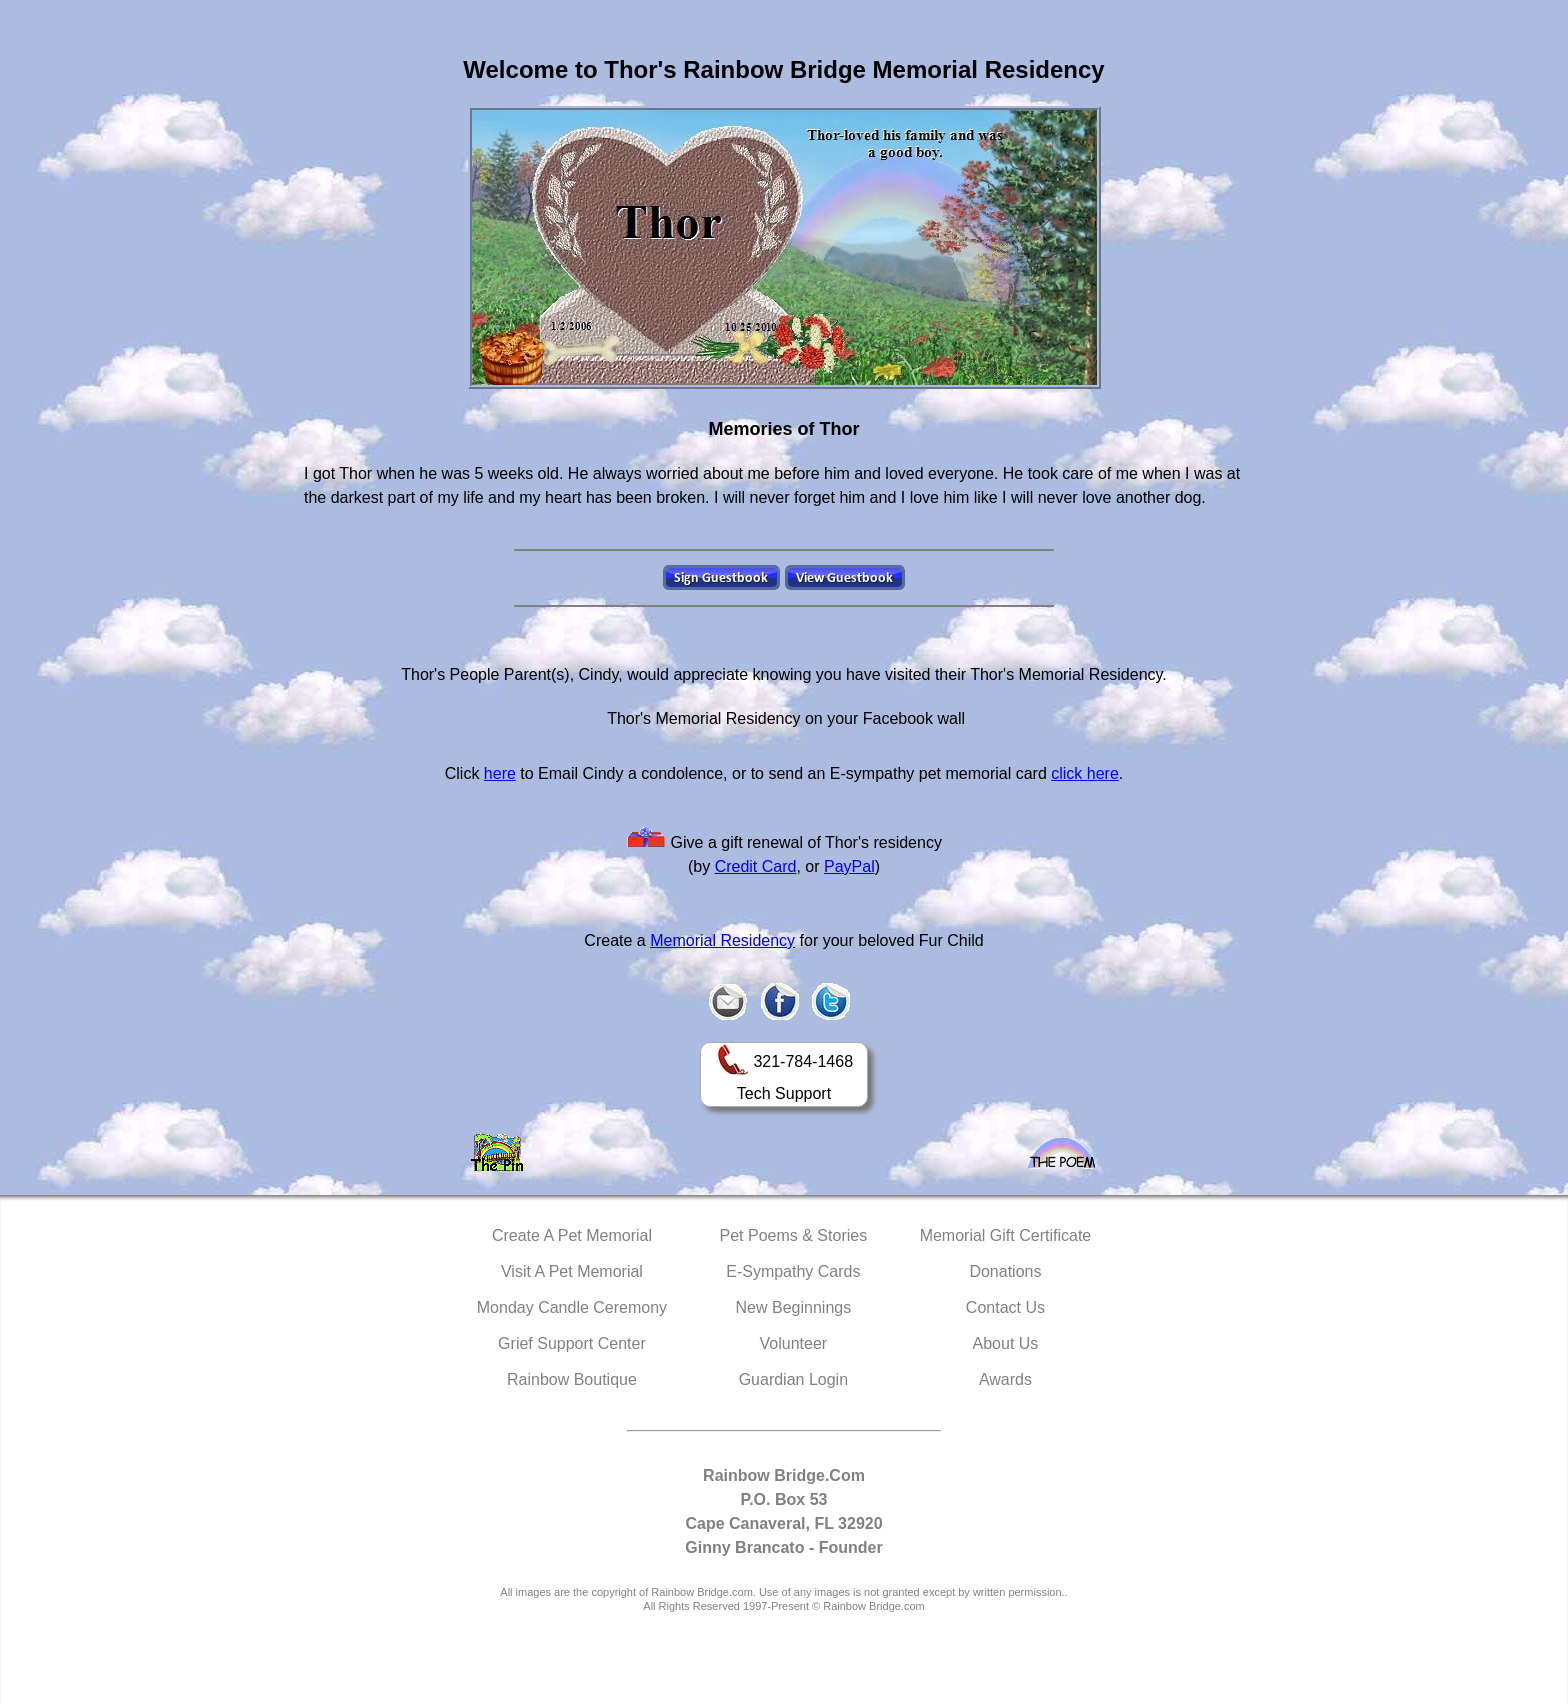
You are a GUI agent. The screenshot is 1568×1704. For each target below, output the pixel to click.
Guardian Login (793, 1379)
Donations (1005, 1271)
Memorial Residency (722, 940)
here (500, 773)
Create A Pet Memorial (572, 1235)
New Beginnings (794, 1307)
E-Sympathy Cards (793, 1271)
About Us (1006, 1343)
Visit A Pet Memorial (572, 1271)
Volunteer (794, 1343)
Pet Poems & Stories (794, 1235)
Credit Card (756, 866)
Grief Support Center (572, 1343)
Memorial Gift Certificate (1006, 1235)
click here (1085, 773)
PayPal (849, 866)
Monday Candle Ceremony (572, 1307)
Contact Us (1005, 1307)
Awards (1005, 1379)
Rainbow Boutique (572, 1379)
